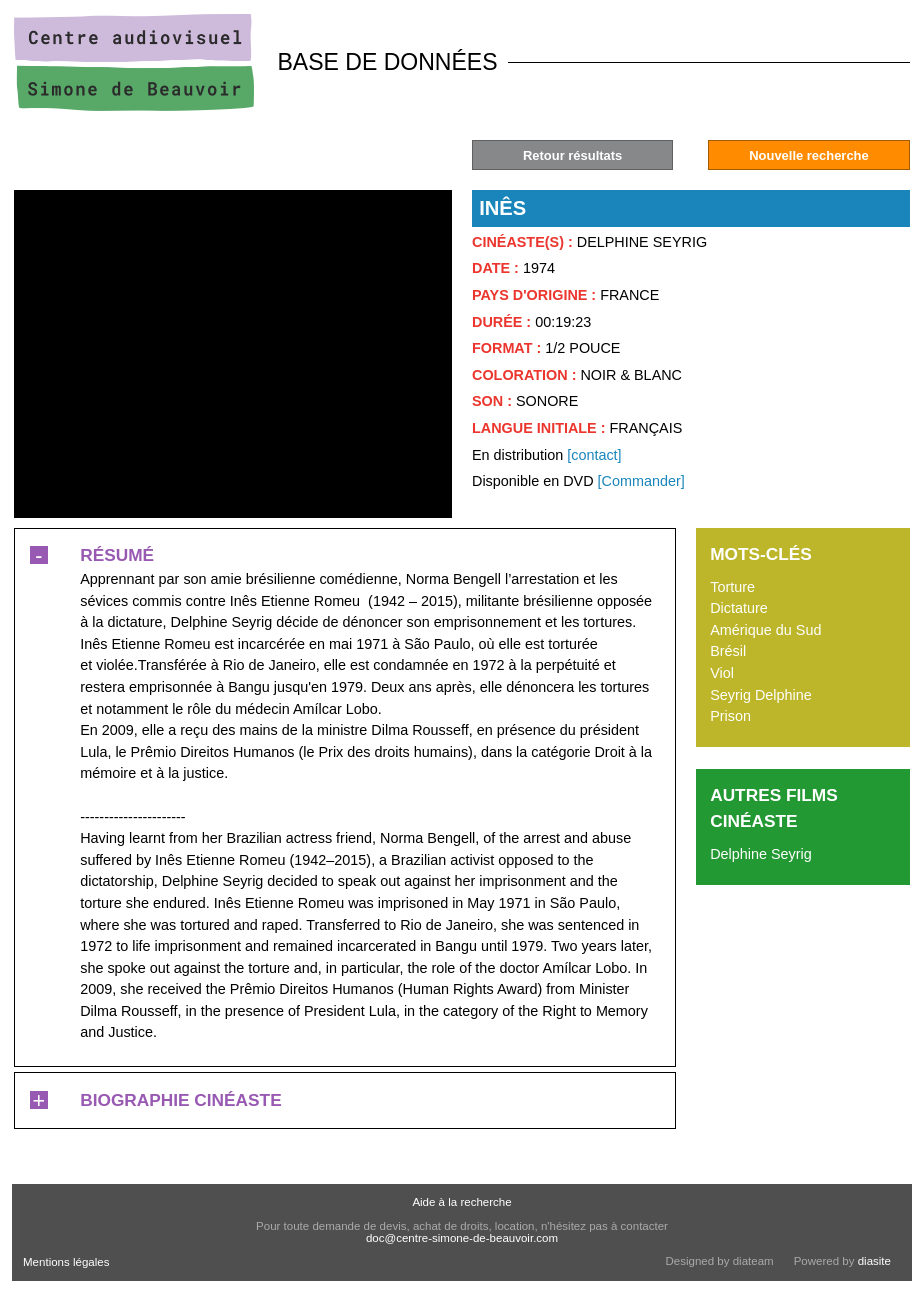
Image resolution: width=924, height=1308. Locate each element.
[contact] (594, 455)
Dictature (739, 608)
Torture (732, 587)
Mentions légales (66, 1262)
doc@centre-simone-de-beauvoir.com (462, 1238)
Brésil (728, 651)
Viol (722, 673)
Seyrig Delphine (761, 695)
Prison (730, 716)
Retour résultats (572, 155)
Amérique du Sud (765, 630)
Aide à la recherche (461, 1202)
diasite (874, 1261)
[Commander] (641, 481)
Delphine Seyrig (761, 854)
